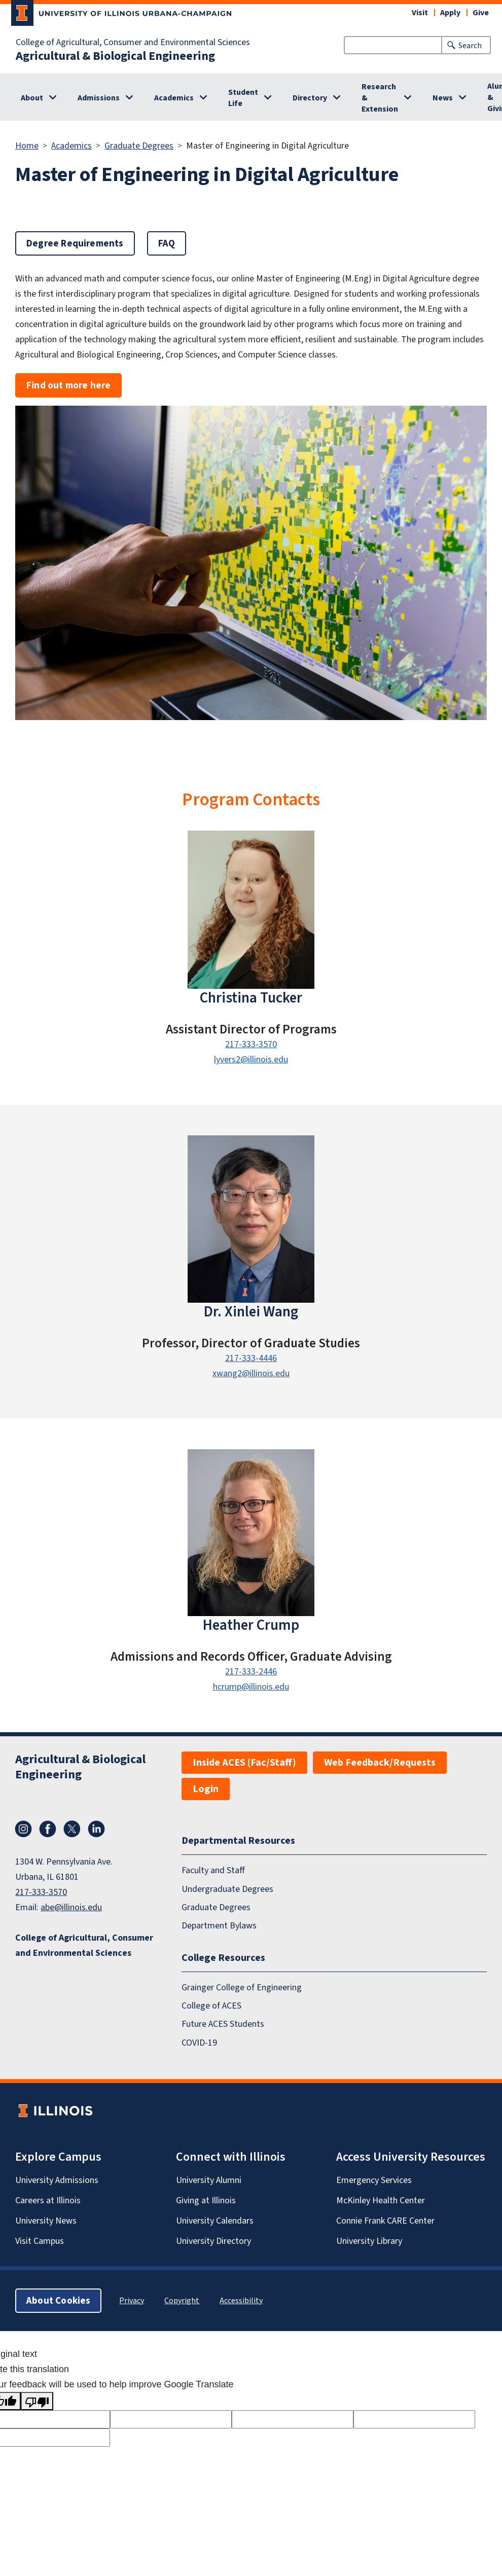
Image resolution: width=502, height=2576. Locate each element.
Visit (420, 12)
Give (481, 12)
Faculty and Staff (213, 1870)
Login (206, 1789)
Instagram (23, 1829)
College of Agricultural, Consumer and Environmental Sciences (133, 42)
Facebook (48, 1829)
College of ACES (211, 2005)
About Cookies (58, 2300)
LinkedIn (96, 1829)
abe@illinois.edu (71, 1907)
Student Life (243, 98)
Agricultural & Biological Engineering (115, 55)
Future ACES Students (223, 2024)
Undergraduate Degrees (227, 1889)
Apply (450, 12)
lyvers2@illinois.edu (251, 1059)
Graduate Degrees (138, 145)
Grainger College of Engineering (242, 1987)
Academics (174, 97)
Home (27, 145)
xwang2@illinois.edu (251, 1373)
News (443, 97)
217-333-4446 (251, 1358)
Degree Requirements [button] (75, 243)
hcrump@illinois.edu (251, 1686)
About (32, 97)
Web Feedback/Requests (380, 1762)
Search (470, 45)
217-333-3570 (251, 1044)
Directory (310, 97)
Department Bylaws (219, 1925)
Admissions (99, 97)
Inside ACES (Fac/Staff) (244, 1762)
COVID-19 (199, 2042)
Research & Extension (380, 97)
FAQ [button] (166, 243)
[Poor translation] (37, 2401)
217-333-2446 (251, 1671)
